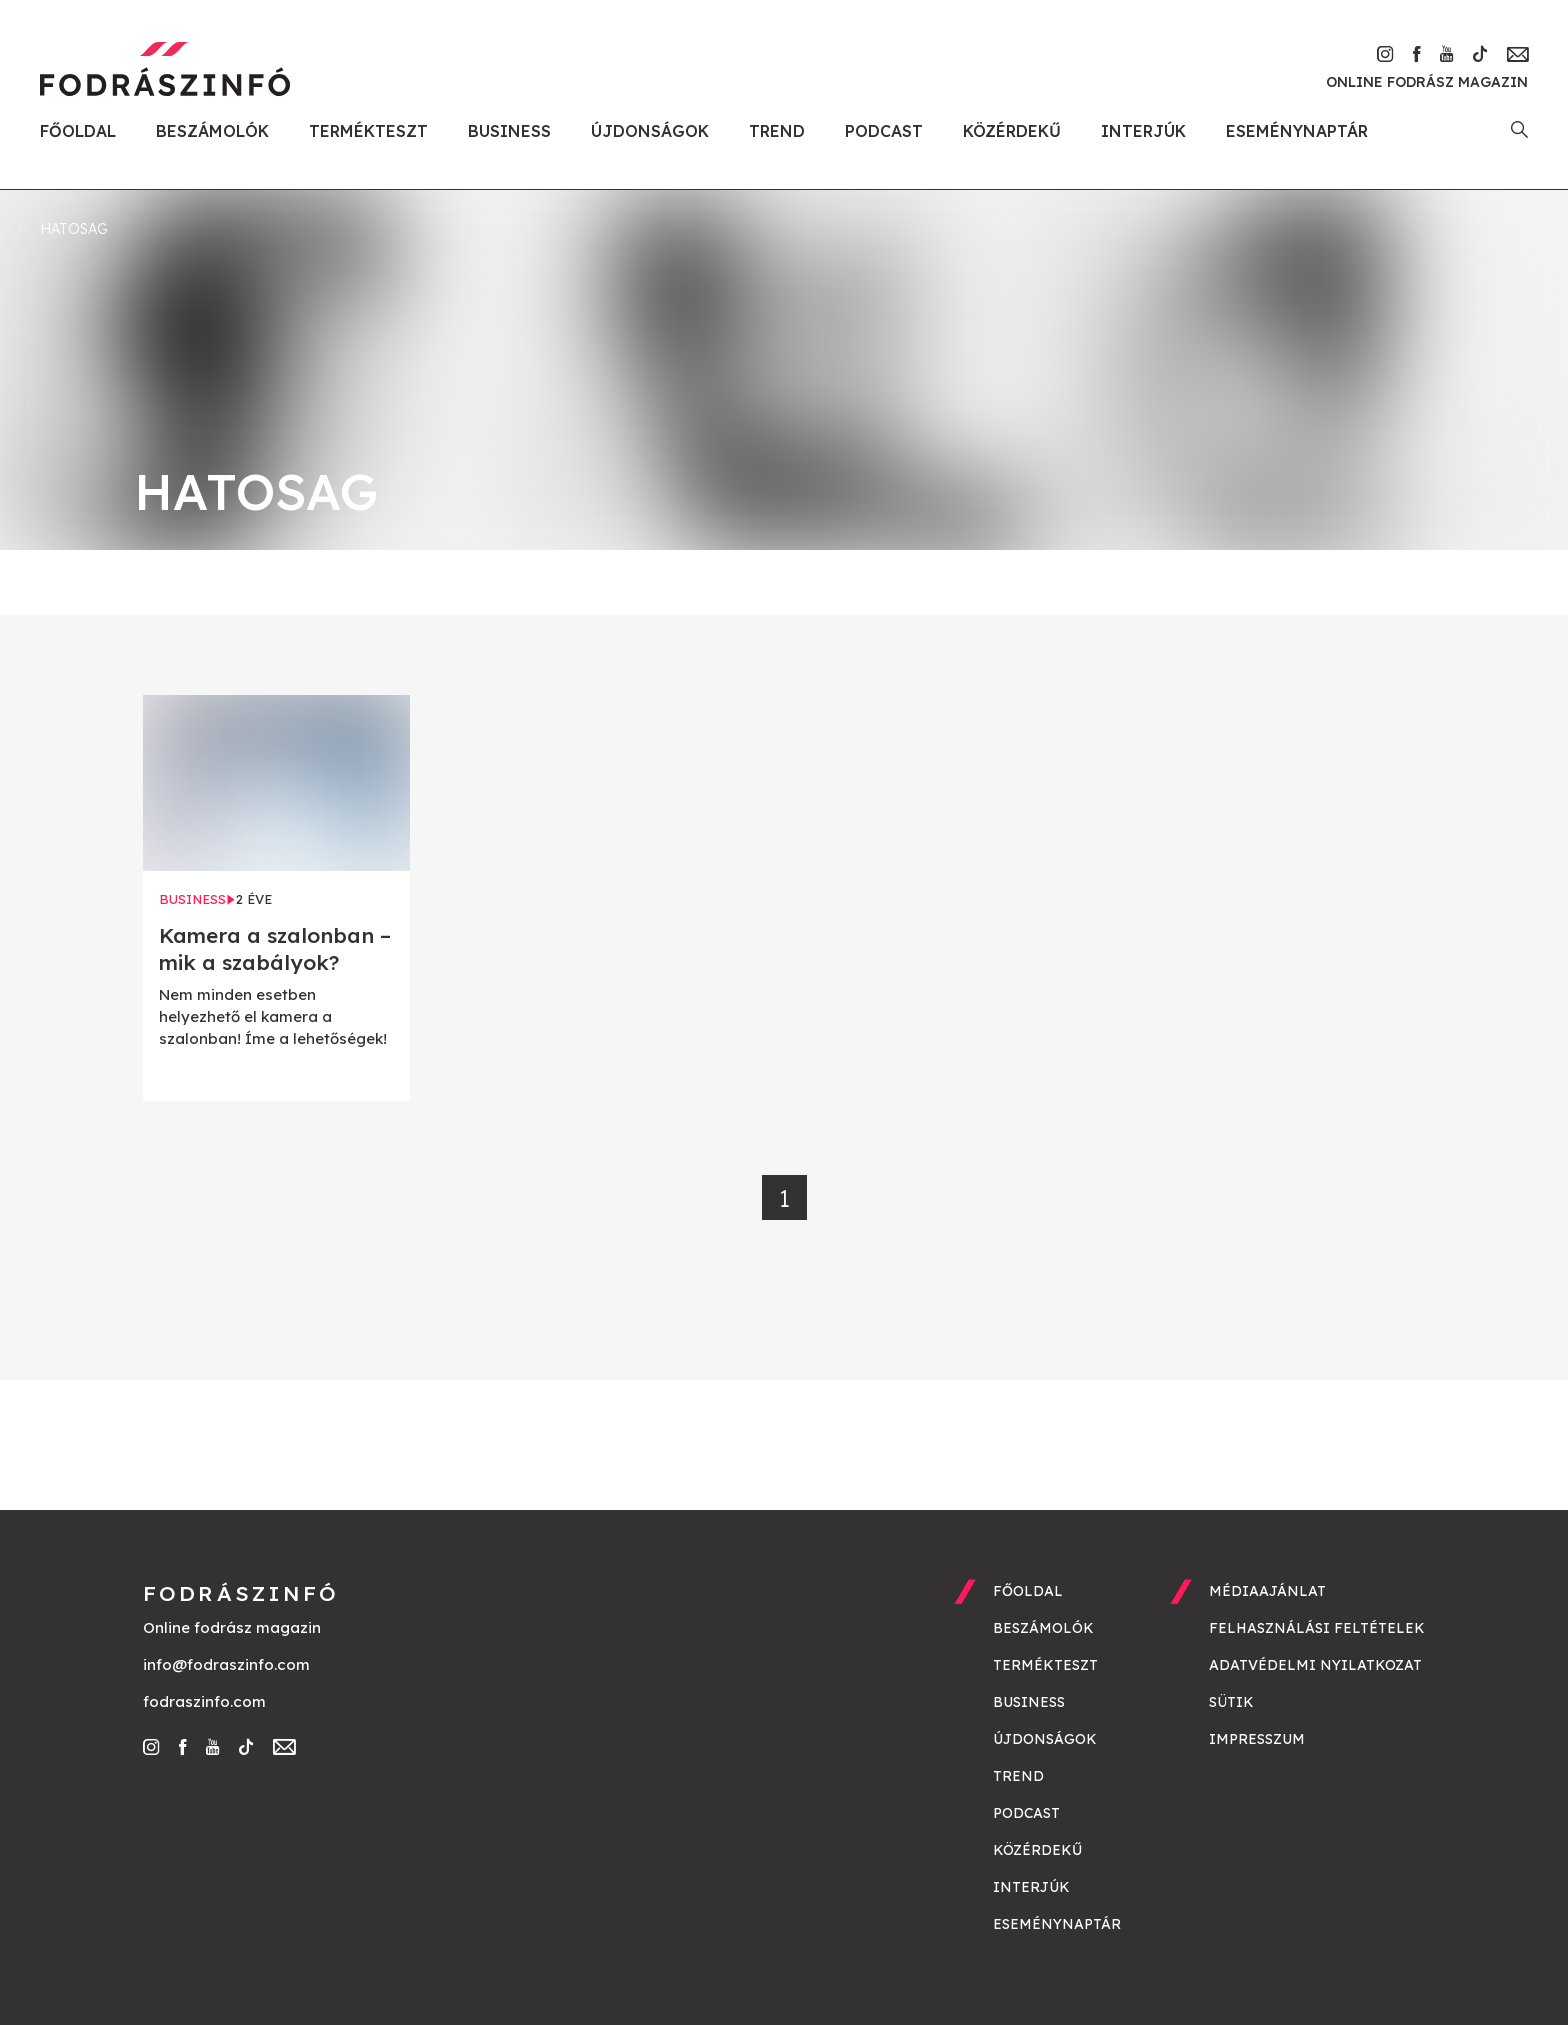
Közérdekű (1012, 131)
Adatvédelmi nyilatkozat (1315, 1665)
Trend (777, 131)
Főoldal (78, 131)
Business (509, 131)
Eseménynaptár (1297, 131)
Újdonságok (650, 131)
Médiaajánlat (1267, 1591)
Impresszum (1257, 1739)
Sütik (1231, 1702)
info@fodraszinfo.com (226, 1664)
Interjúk (1143, 131)
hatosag (74, 229)
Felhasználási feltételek (1317, 1628)
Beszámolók (212, 131)
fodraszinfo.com (204, 1701)
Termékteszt (368, 131)
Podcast (884, 131)
